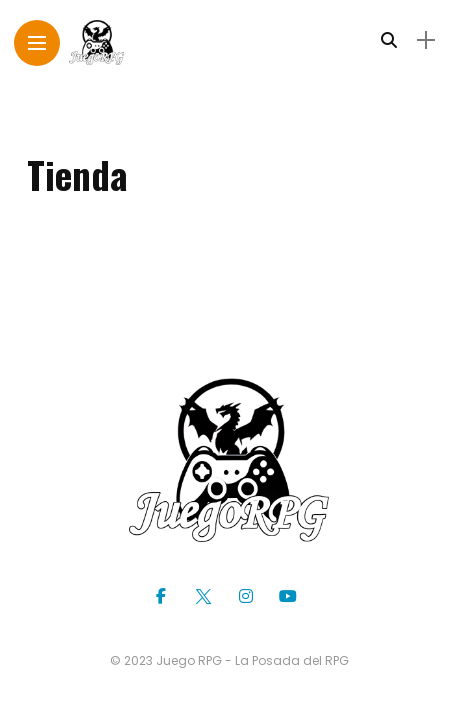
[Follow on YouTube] (291, 596)
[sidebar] (426, 40)
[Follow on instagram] (249, 596)
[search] (389, 40)
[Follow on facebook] (164, 596)
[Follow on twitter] (205, 596)
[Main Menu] (37, 43)
